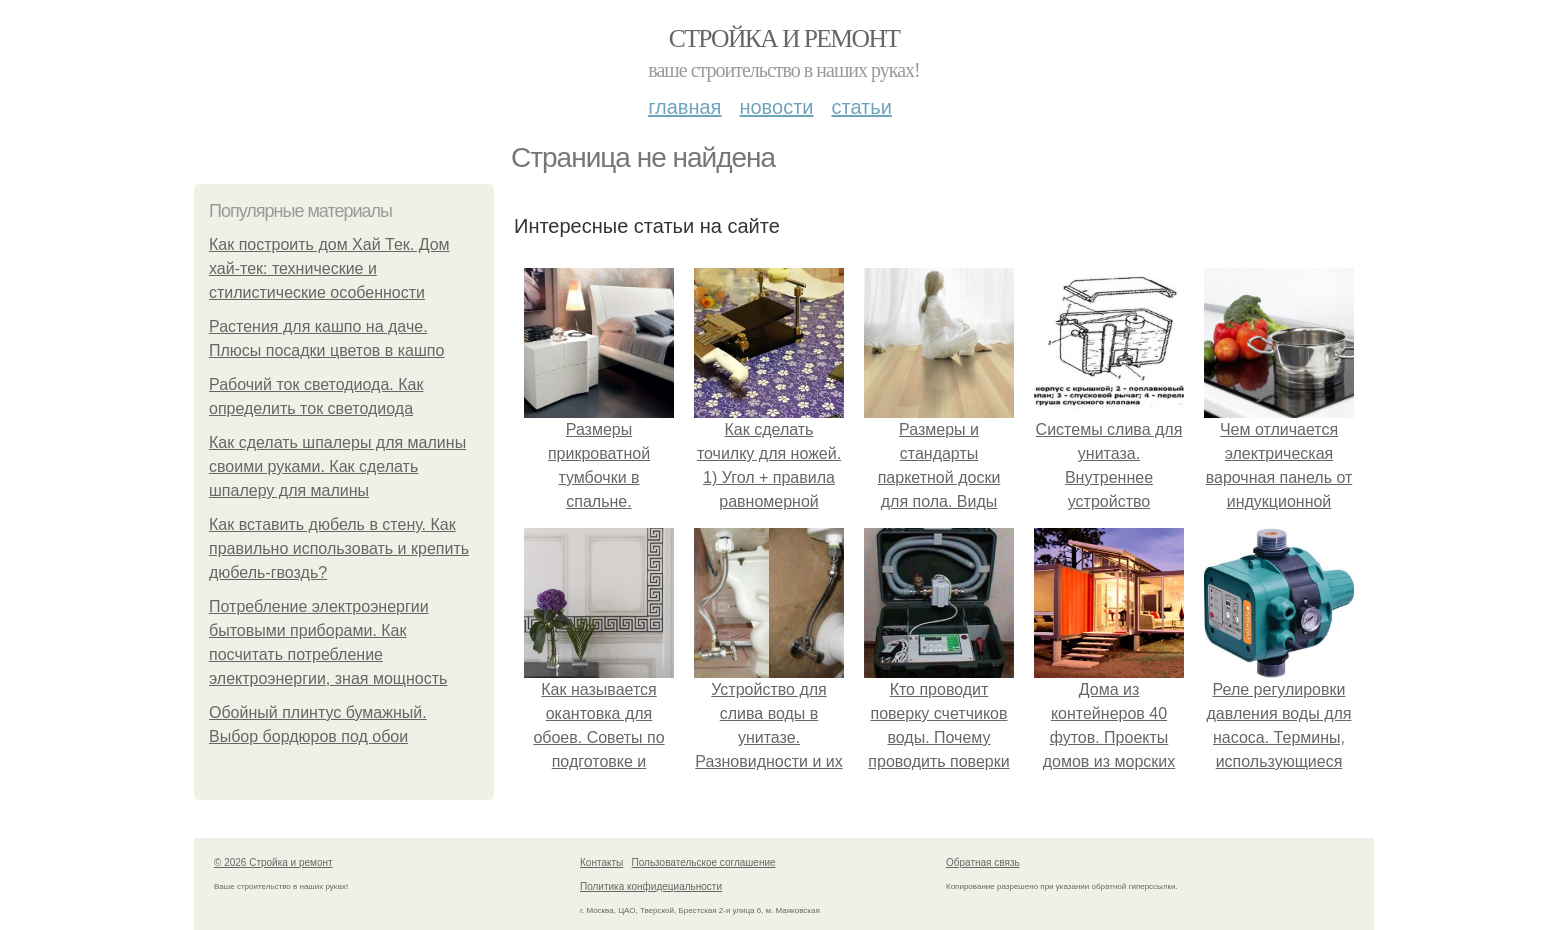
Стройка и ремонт (784, 38)
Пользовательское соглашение (704, 862)
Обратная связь (983, 862)
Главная (684, 107)
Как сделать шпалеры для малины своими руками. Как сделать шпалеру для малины (337, 466)
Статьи (861, 107)
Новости (776, 107)
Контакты (601, 862)
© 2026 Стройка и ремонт (273, 862)
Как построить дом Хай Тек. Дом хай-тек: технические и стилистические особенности (329, 268)
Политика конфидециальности (651, 886)
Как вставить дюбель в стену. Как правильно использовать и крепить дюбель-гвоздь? (339, 548)
